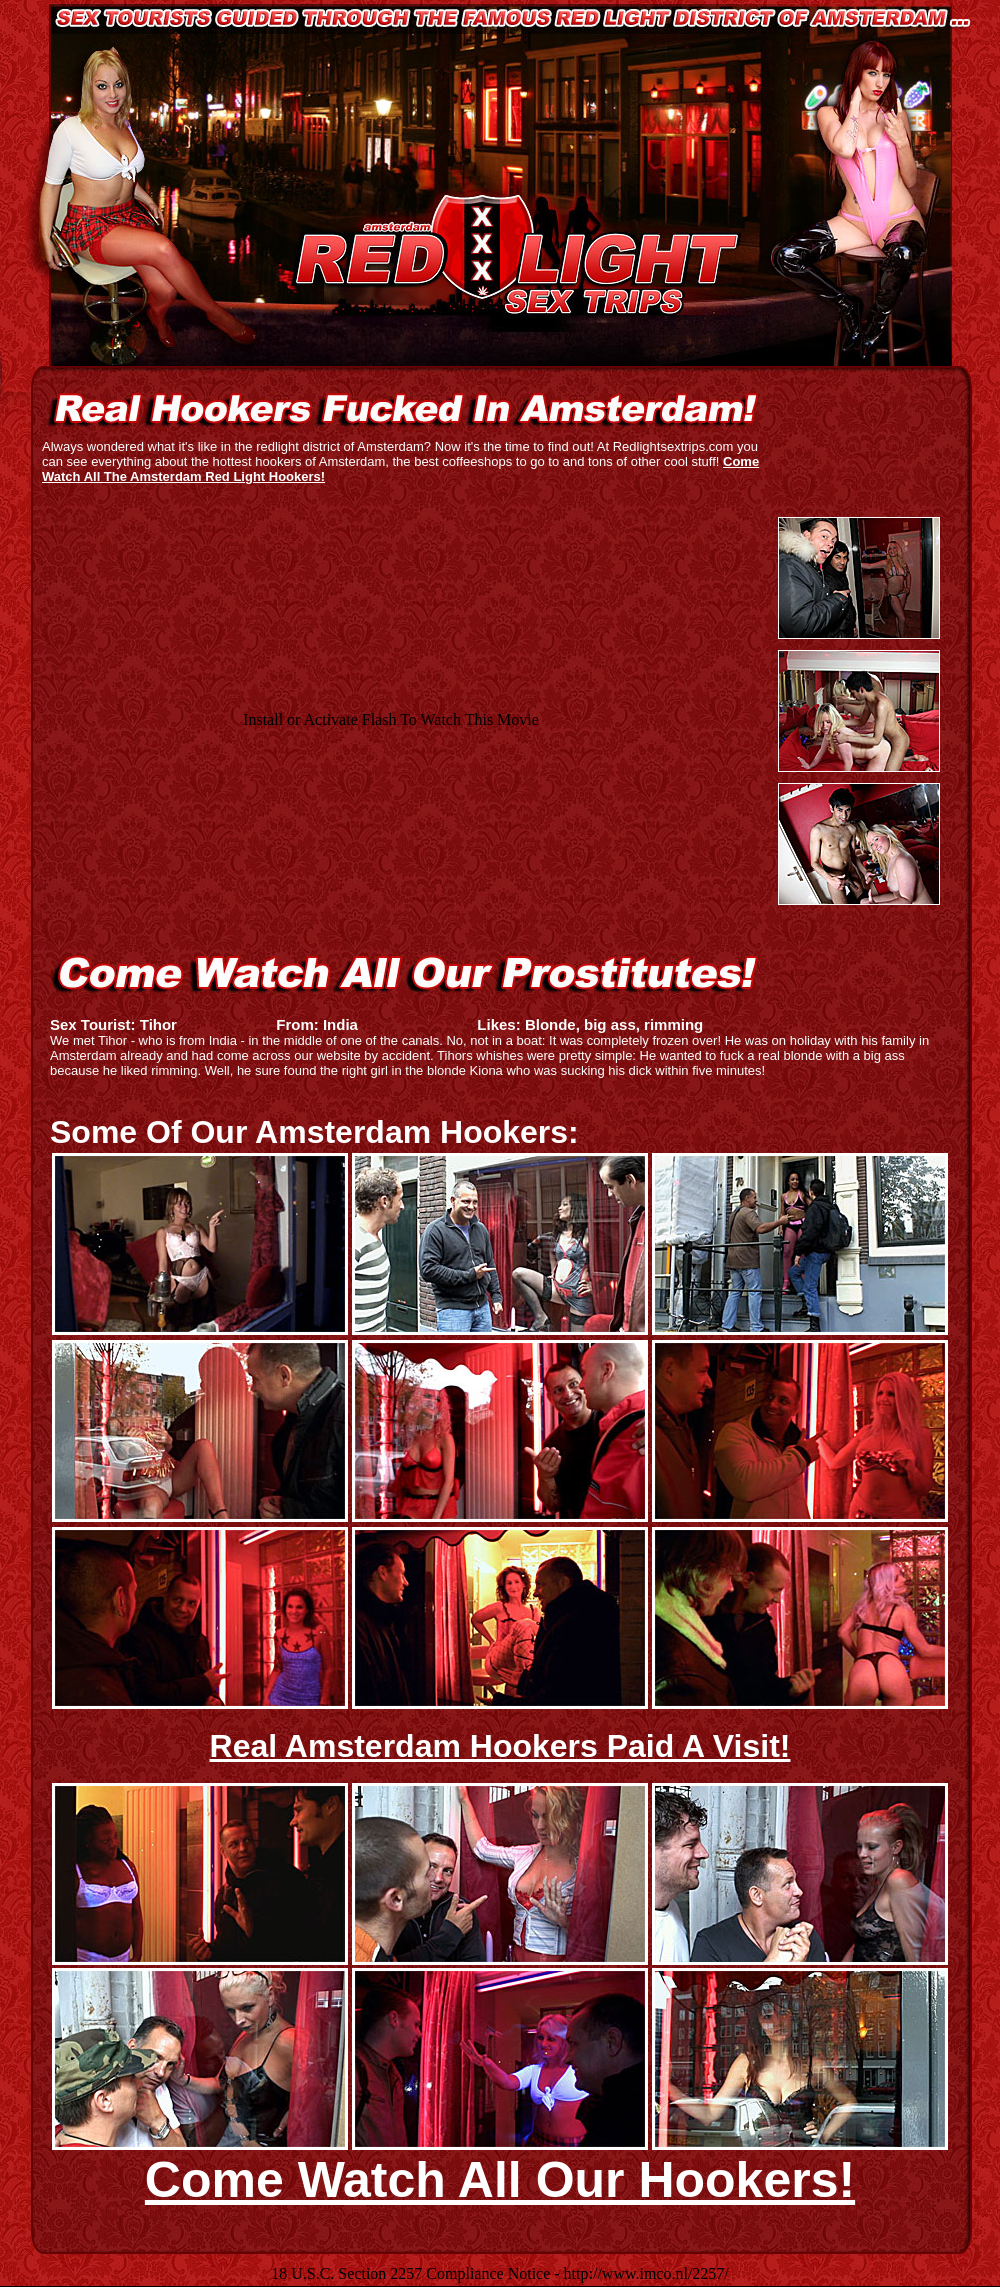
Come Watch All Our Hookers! (500, 2180)
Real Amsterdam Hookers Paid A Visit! (500, 1746)
